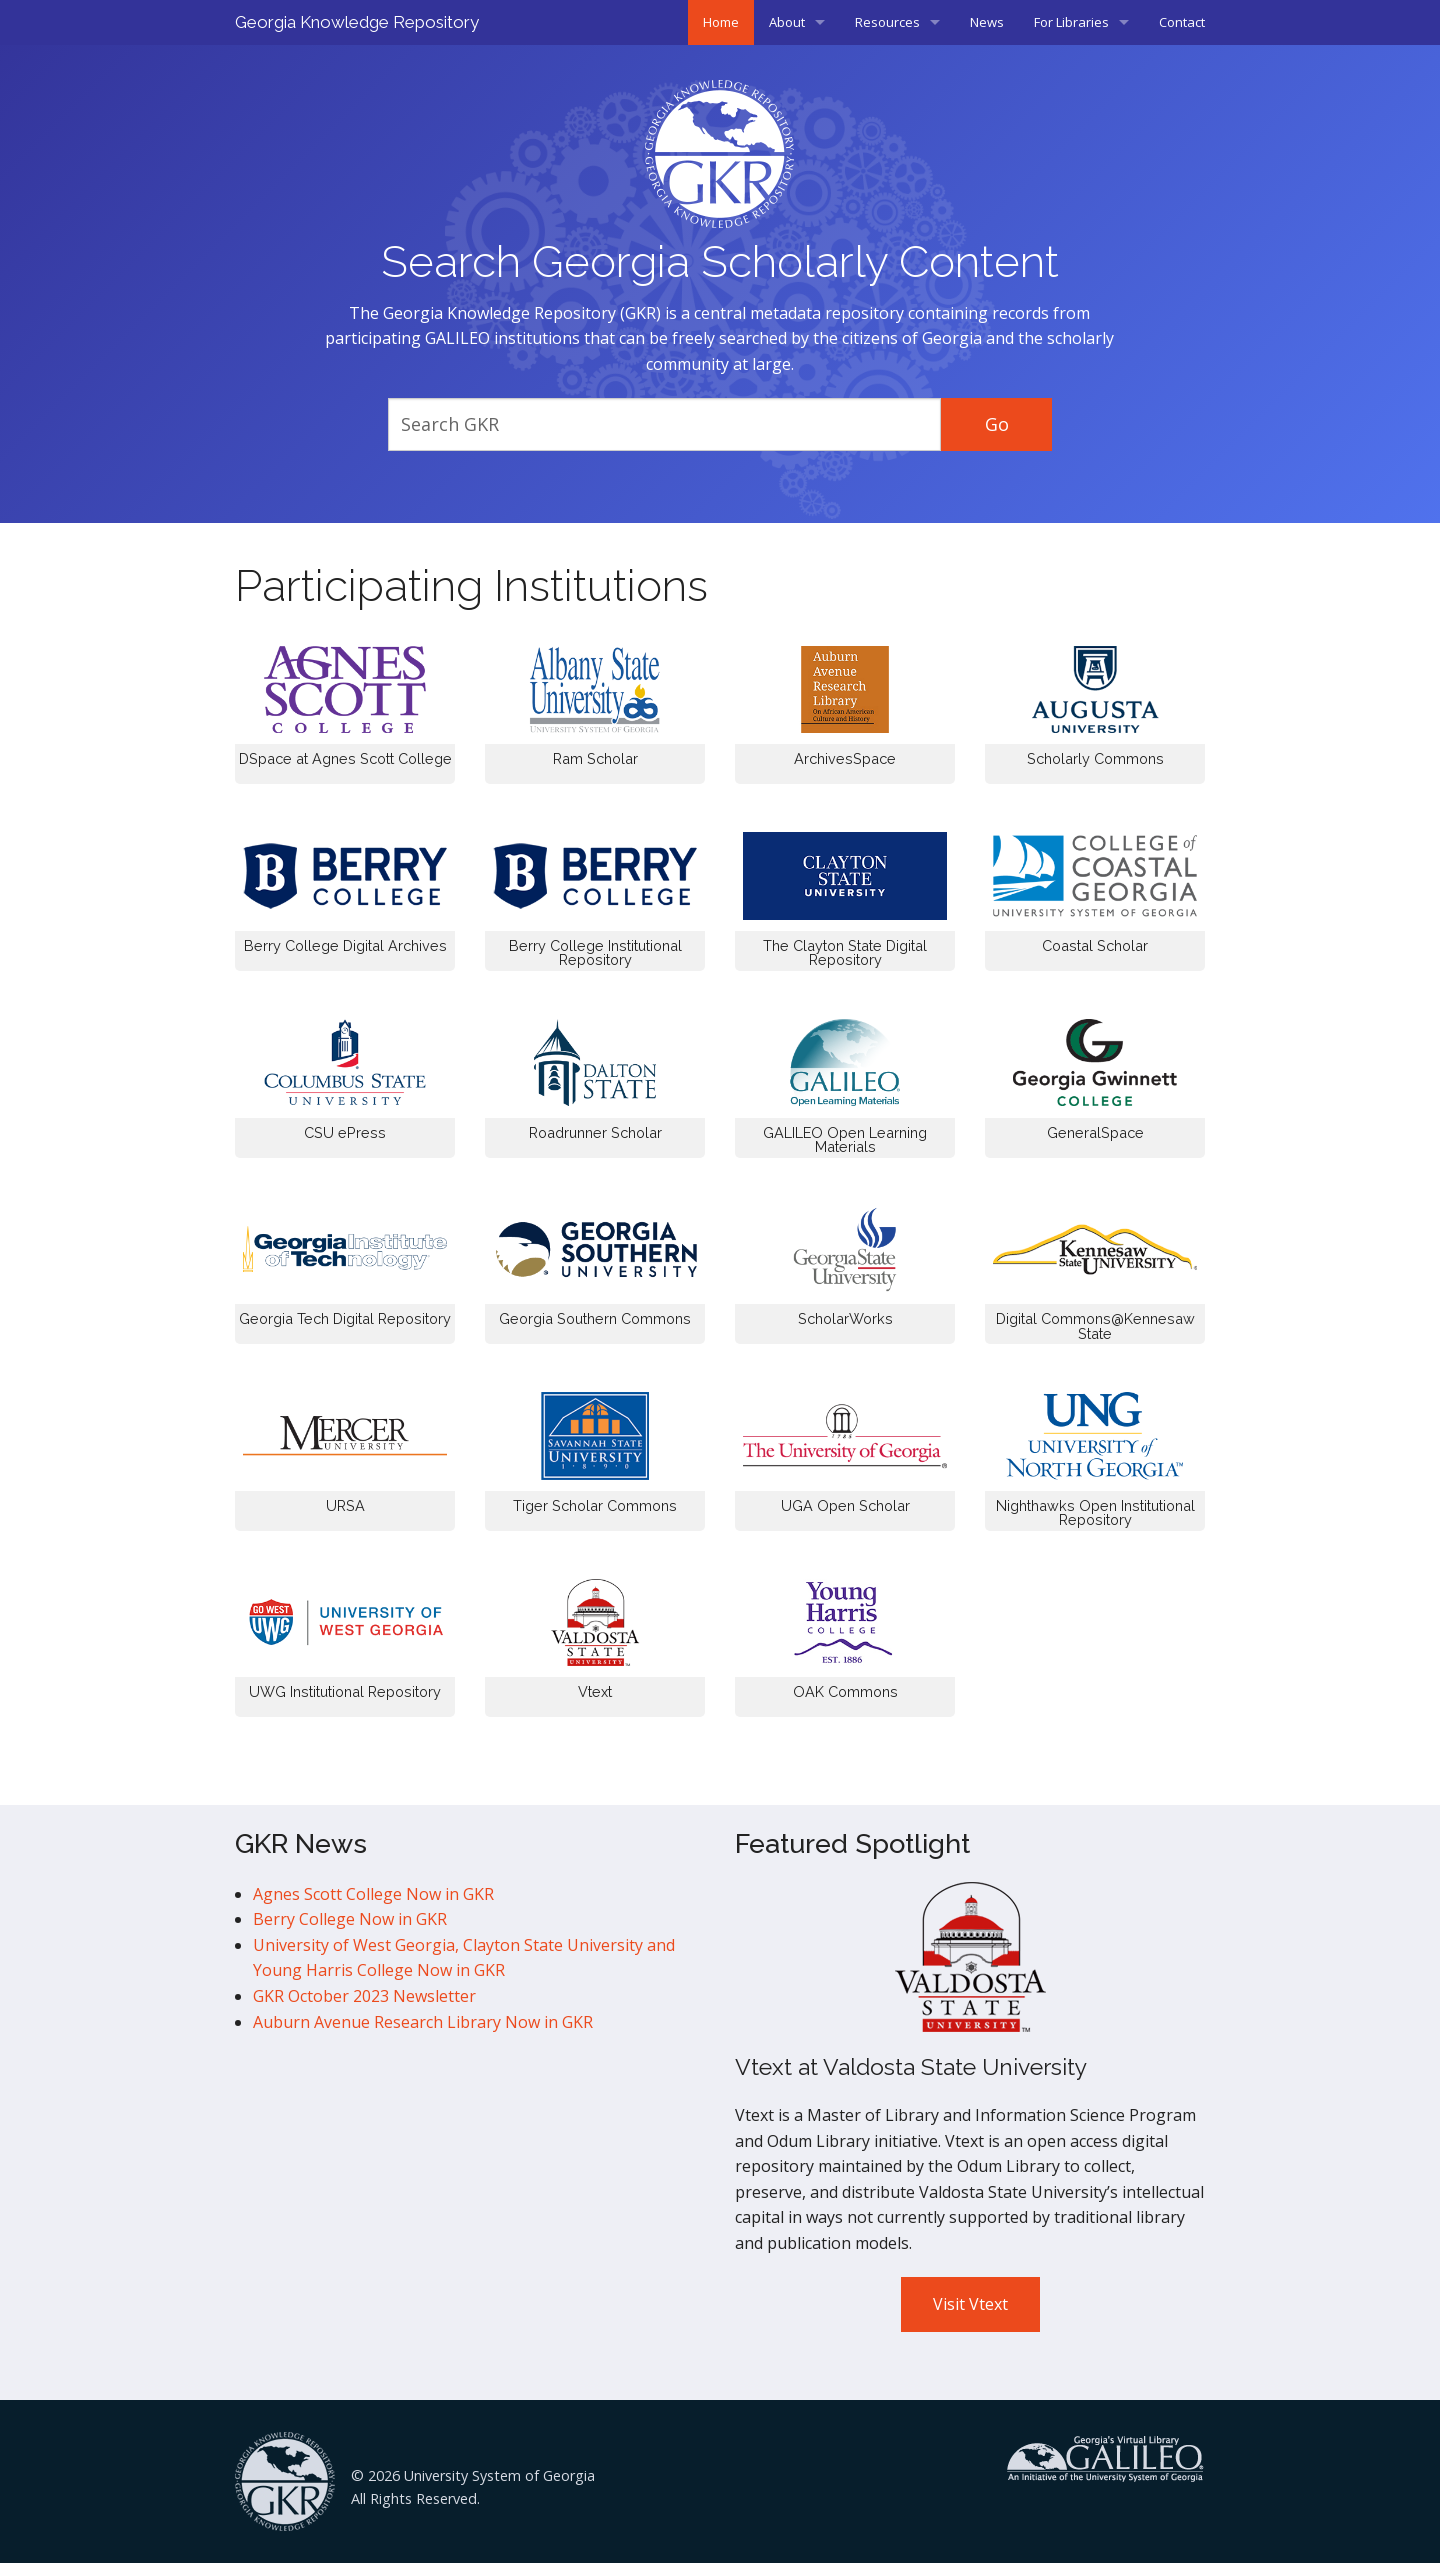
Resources (887, 22)
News (987, 22)
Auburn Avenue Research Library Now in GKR (423, 2022)
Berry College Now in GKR (350, 1919)
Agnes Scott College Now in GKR (373, 1894)
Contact (1182, 22)
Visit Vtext (970, 2304)
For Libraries (1071, 22)
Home (721, 22)
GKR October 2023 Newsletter (364, 1996)
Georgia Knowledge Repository (357, 22)
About (787, 22)
